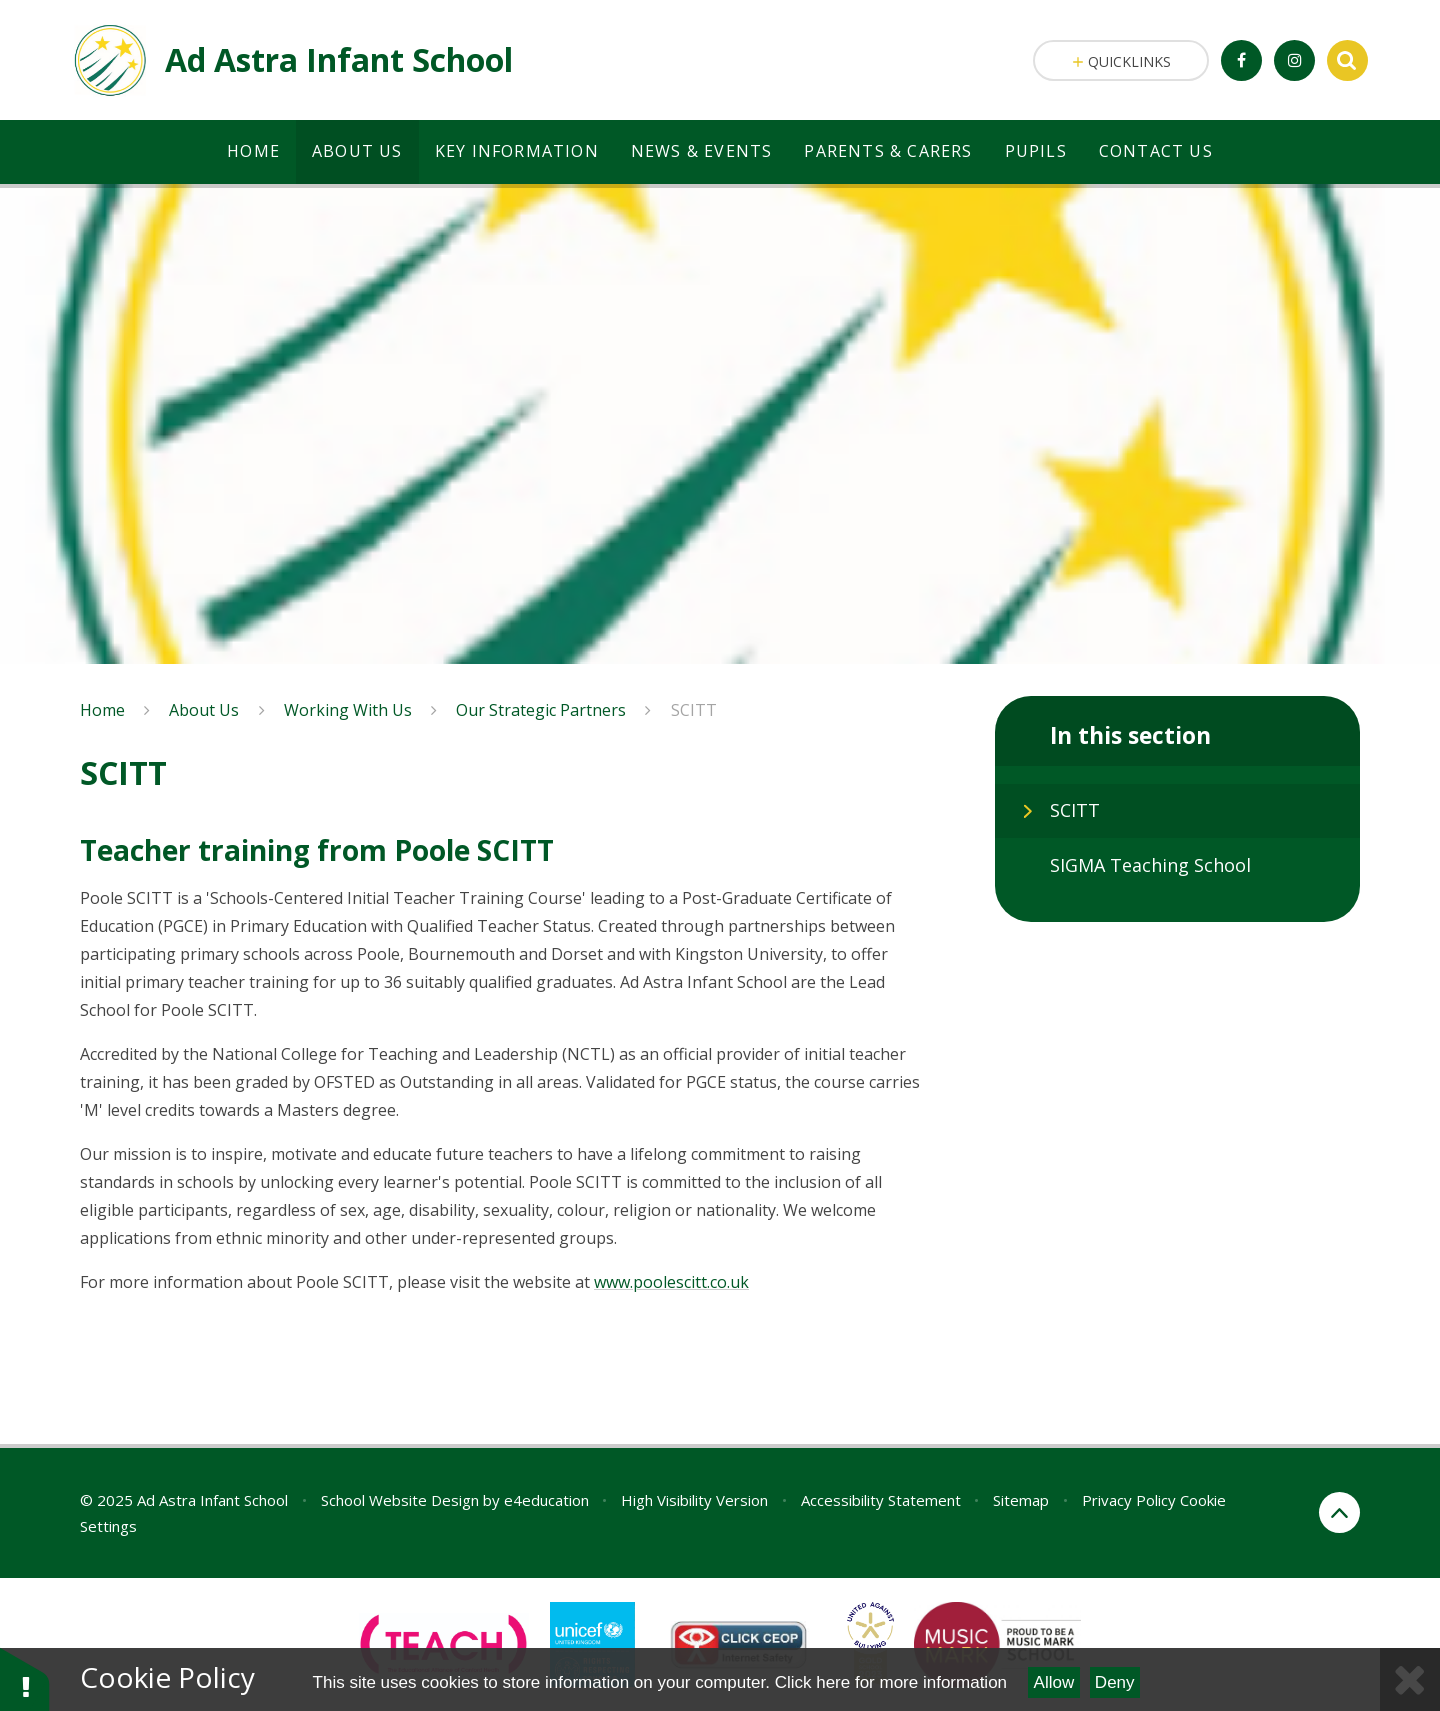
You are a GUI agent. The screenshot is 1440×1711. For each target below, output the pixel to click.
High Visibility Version (694, 1500)
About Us (204, 710)
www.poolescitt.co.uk (671, 1282)
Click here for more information (891, 1682)
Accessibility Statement (881, 1500)
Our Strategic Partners (541, 710)
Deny (1115, 1682)
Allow (1054, 1682)
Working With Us (348, 710)
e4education (546, 1500)
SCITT (694, 710)
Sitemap (1021, 1500)
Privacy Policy (1129, 1500)
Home (102, 710)
